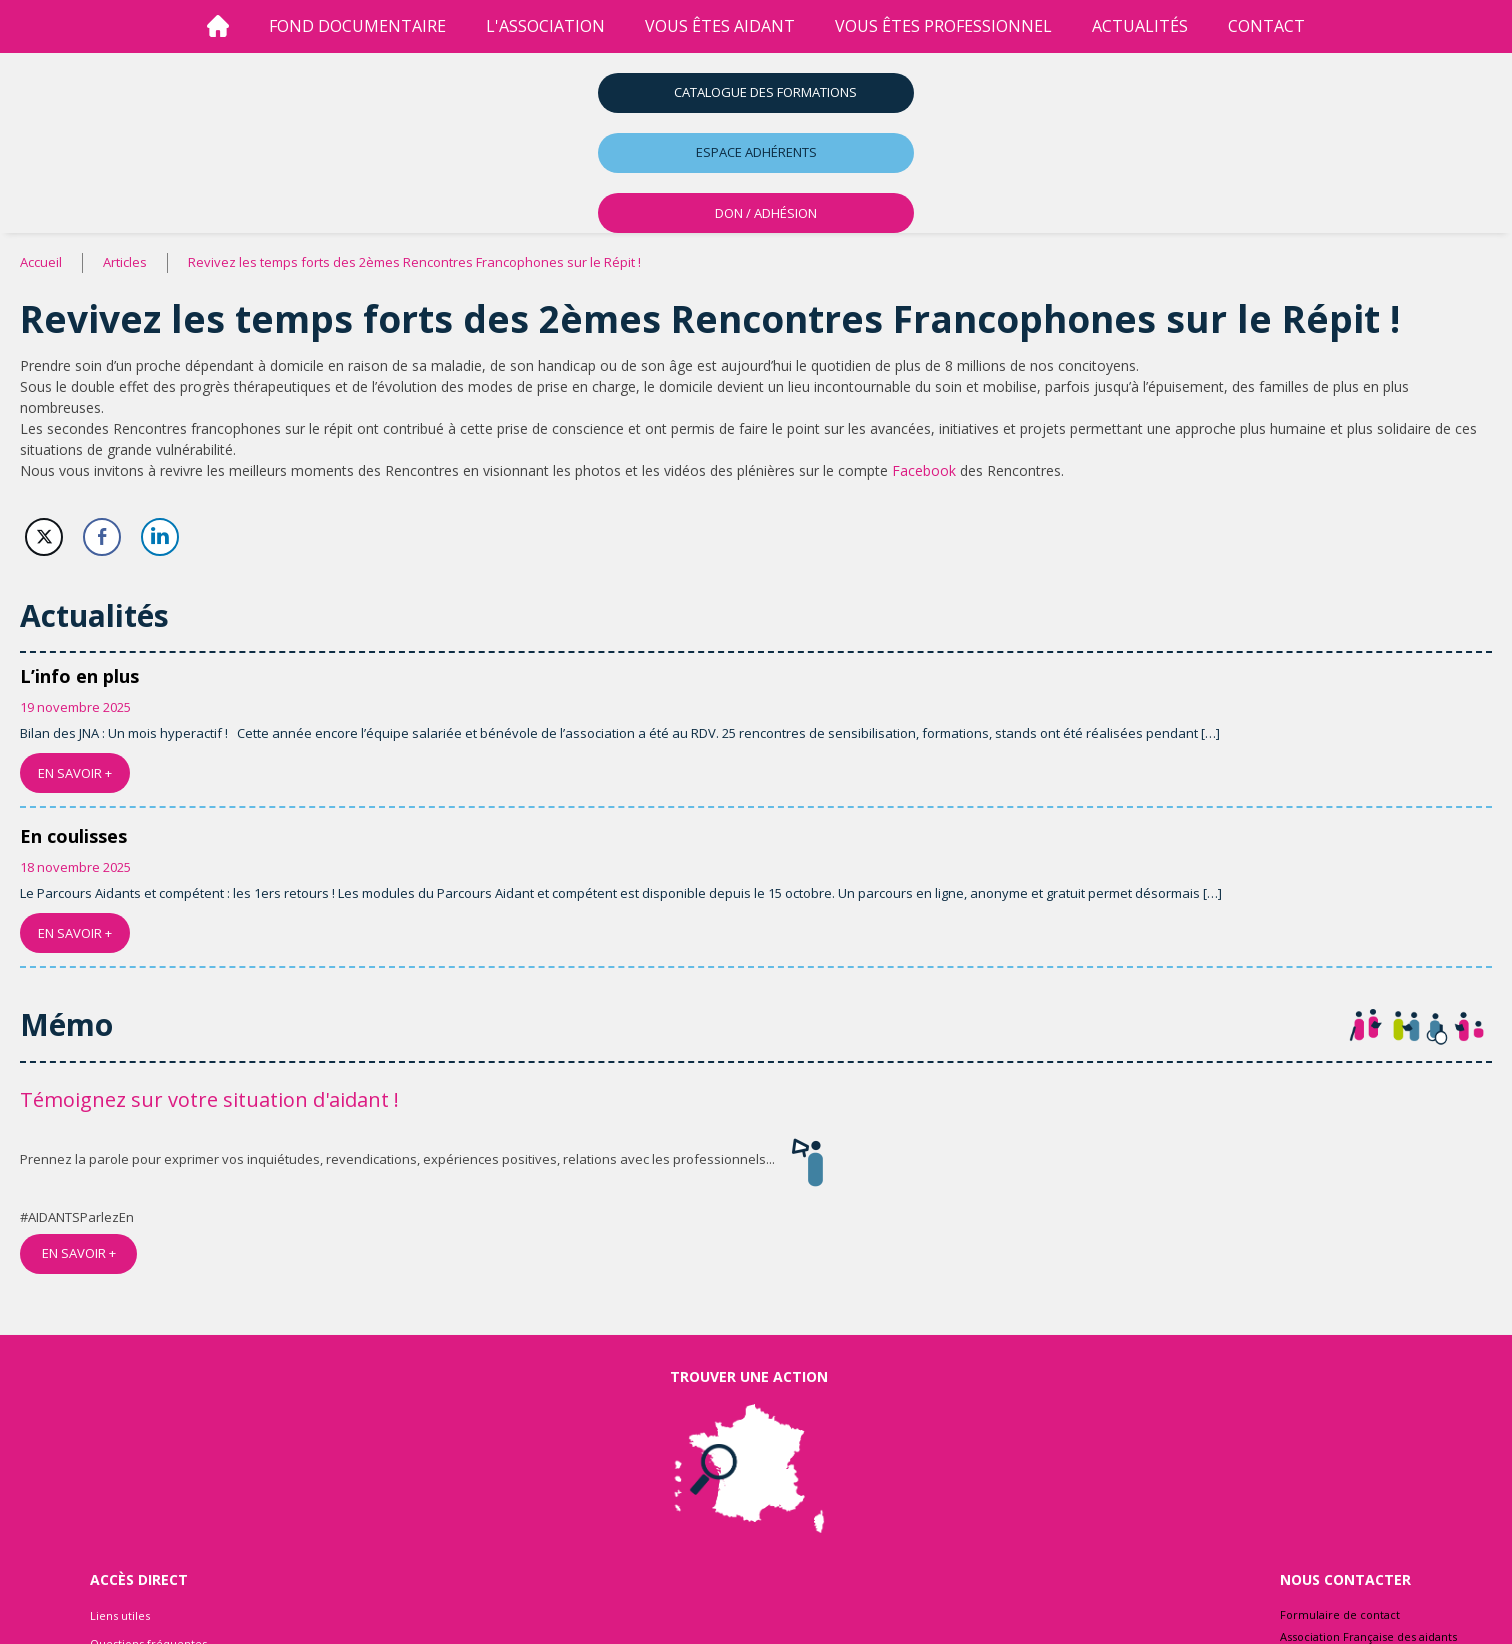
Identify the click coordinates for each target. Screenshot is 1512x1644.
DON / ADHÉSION (766, 213)
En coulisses (73, 836)
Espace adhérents (756, 152)
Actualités (1140, 26)
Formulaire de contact (1340, 1614)
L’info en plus (79, 676)
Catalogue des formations (765, 92)
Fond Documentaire (357, 26)
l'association (545, 26)
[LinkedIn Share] (160, 537)
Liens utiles (120, 1615)
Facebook (924, 470)
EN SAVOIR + (75, 773)
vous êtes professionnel (943, 26)
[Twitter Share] (44, 537)
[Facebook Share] (102, 537)
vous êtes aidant (720, 26)
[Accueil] (218, 26)
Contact (1266, 26)
